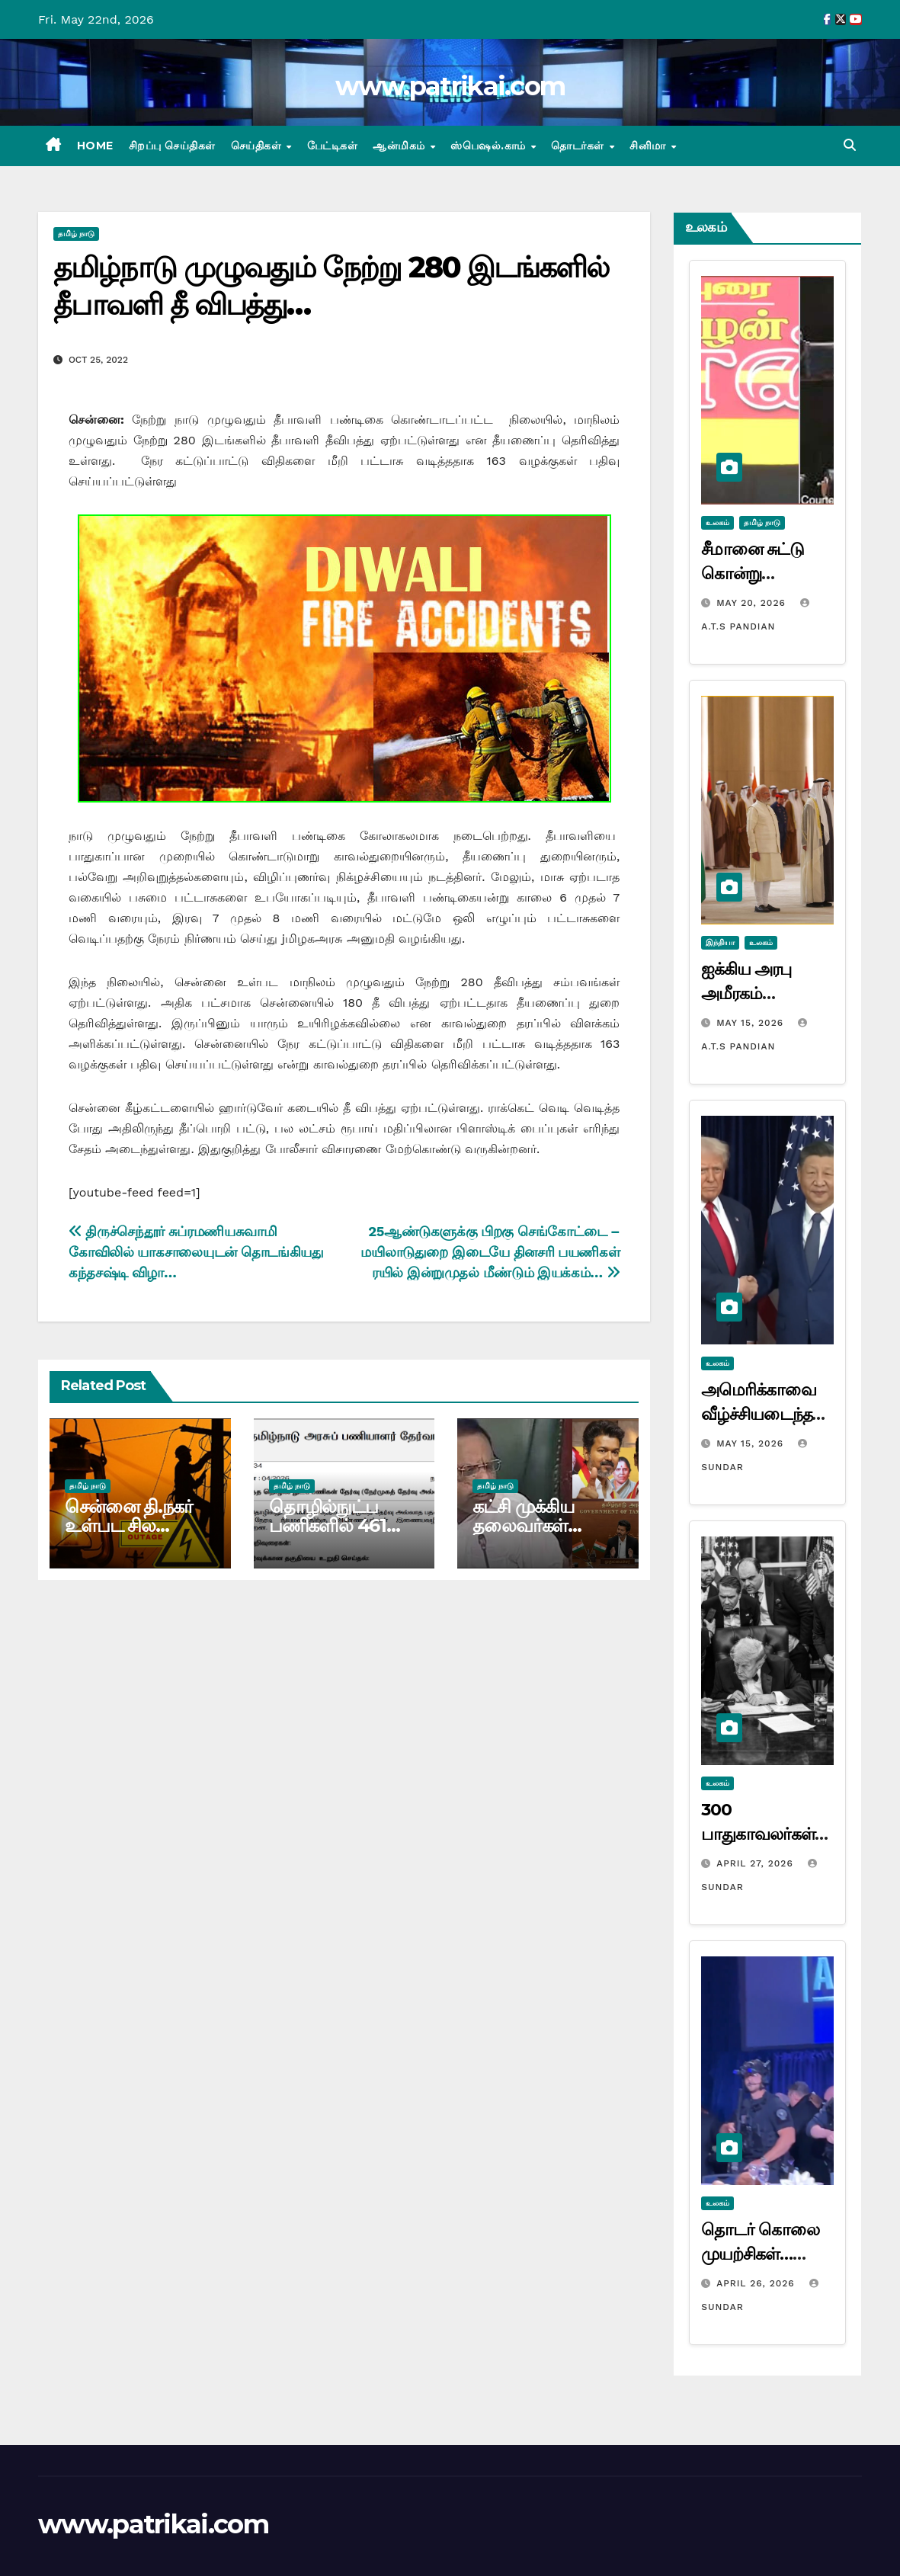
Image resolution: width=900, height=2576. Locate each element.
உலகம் (717, 522)
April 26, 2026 (757, 2283)
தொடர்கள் (579, 145)
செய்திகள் (258, 145)
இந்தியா (720, 942)
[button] (850, 145)
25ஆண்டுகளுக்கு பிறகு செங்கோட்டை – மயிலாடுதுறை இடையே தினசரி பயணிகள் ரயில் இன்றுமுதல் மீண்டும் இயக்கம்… (490, 1251)
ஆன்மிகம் (400, 145)
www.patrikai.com (450, 86)
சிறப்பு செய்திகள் (172, 145)
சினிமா (649, 145)
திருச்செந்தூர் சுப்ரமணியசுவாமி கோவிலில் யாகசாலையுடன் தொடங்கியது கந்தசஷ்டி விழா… (196, 1251)
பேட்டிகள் (332, 145)
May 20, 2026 (753, 603)
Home (95, 145)
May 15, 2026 (751, 1022)
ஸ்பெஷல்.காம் (489, 145)
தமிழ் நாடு (76, 233)
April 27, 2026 (756, 1863)
